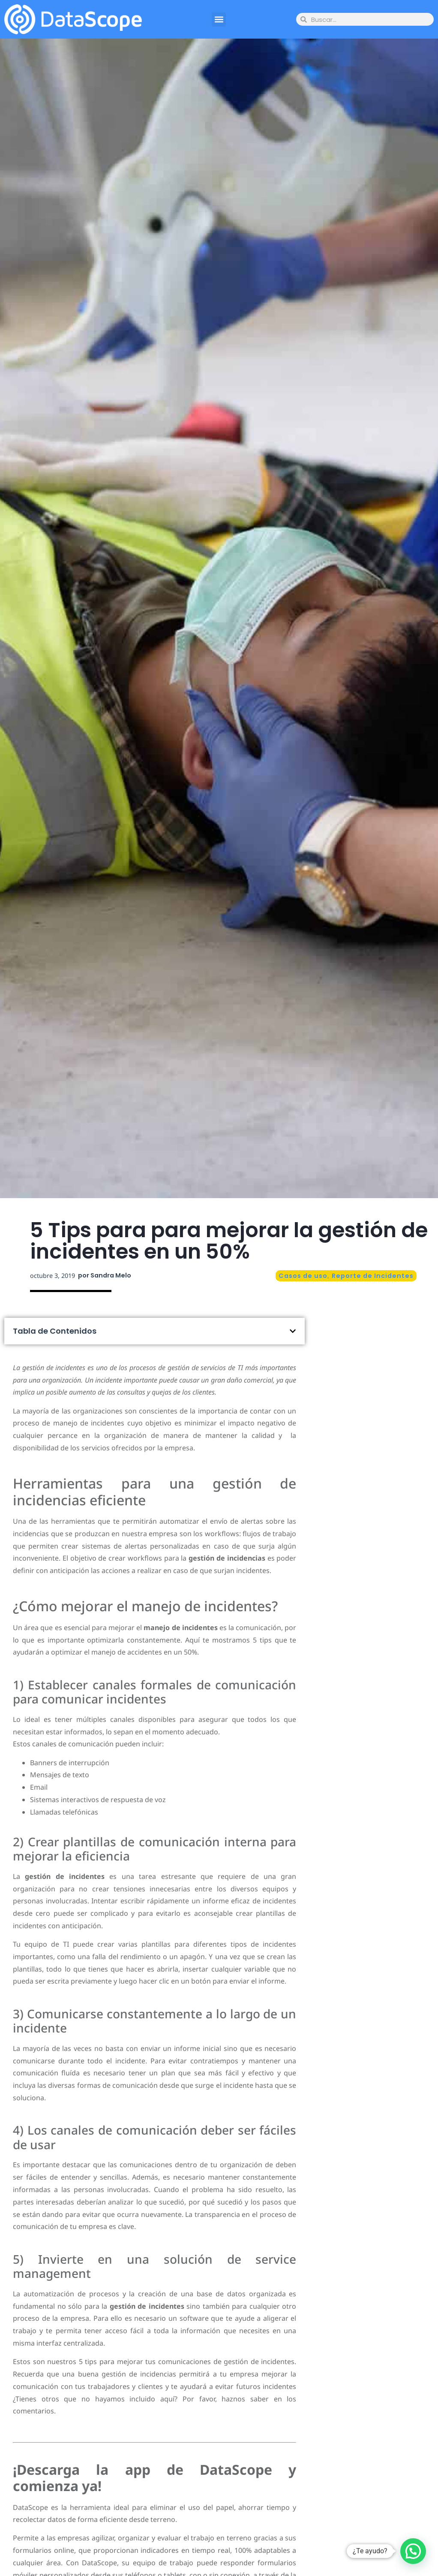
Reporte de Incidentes (373, 1275)
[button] (219, 19)
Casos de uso (303, 1275)
